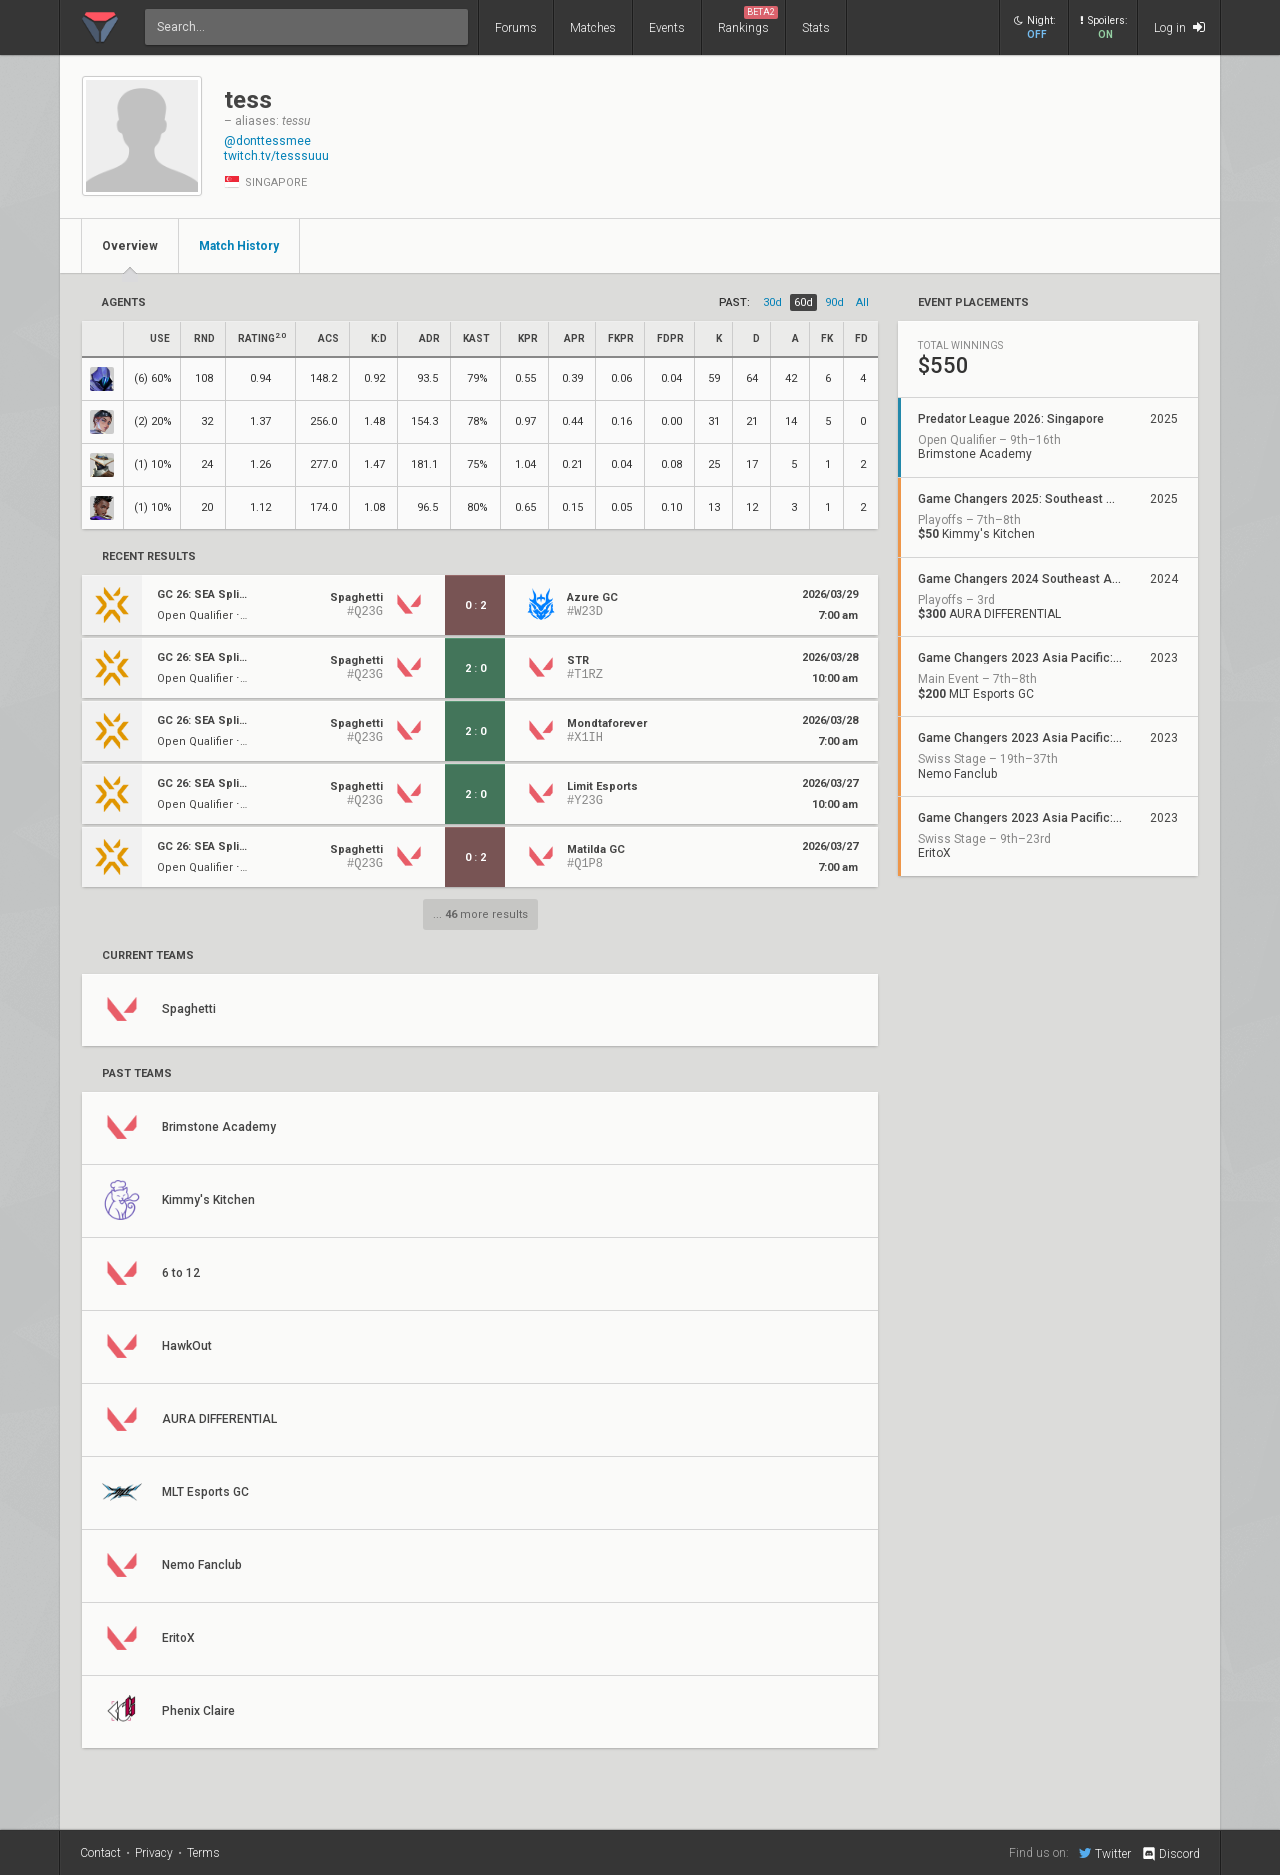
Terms (203, 1853)
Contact (100, 1853)
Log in (1179, 27)
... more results (480, 914)
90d (834, 302)
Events (667, 28)
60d (803, 302)
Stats (816, 28)
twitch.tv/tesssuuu (276, 156)
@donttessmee (267, 141)
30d (772, 302)
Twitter (1105, 1853)
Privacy (154, 1853)
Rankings (748, 20)
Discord (1170, 1854)
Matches (593, 28)
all (862, 302)
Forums (516, 28)
